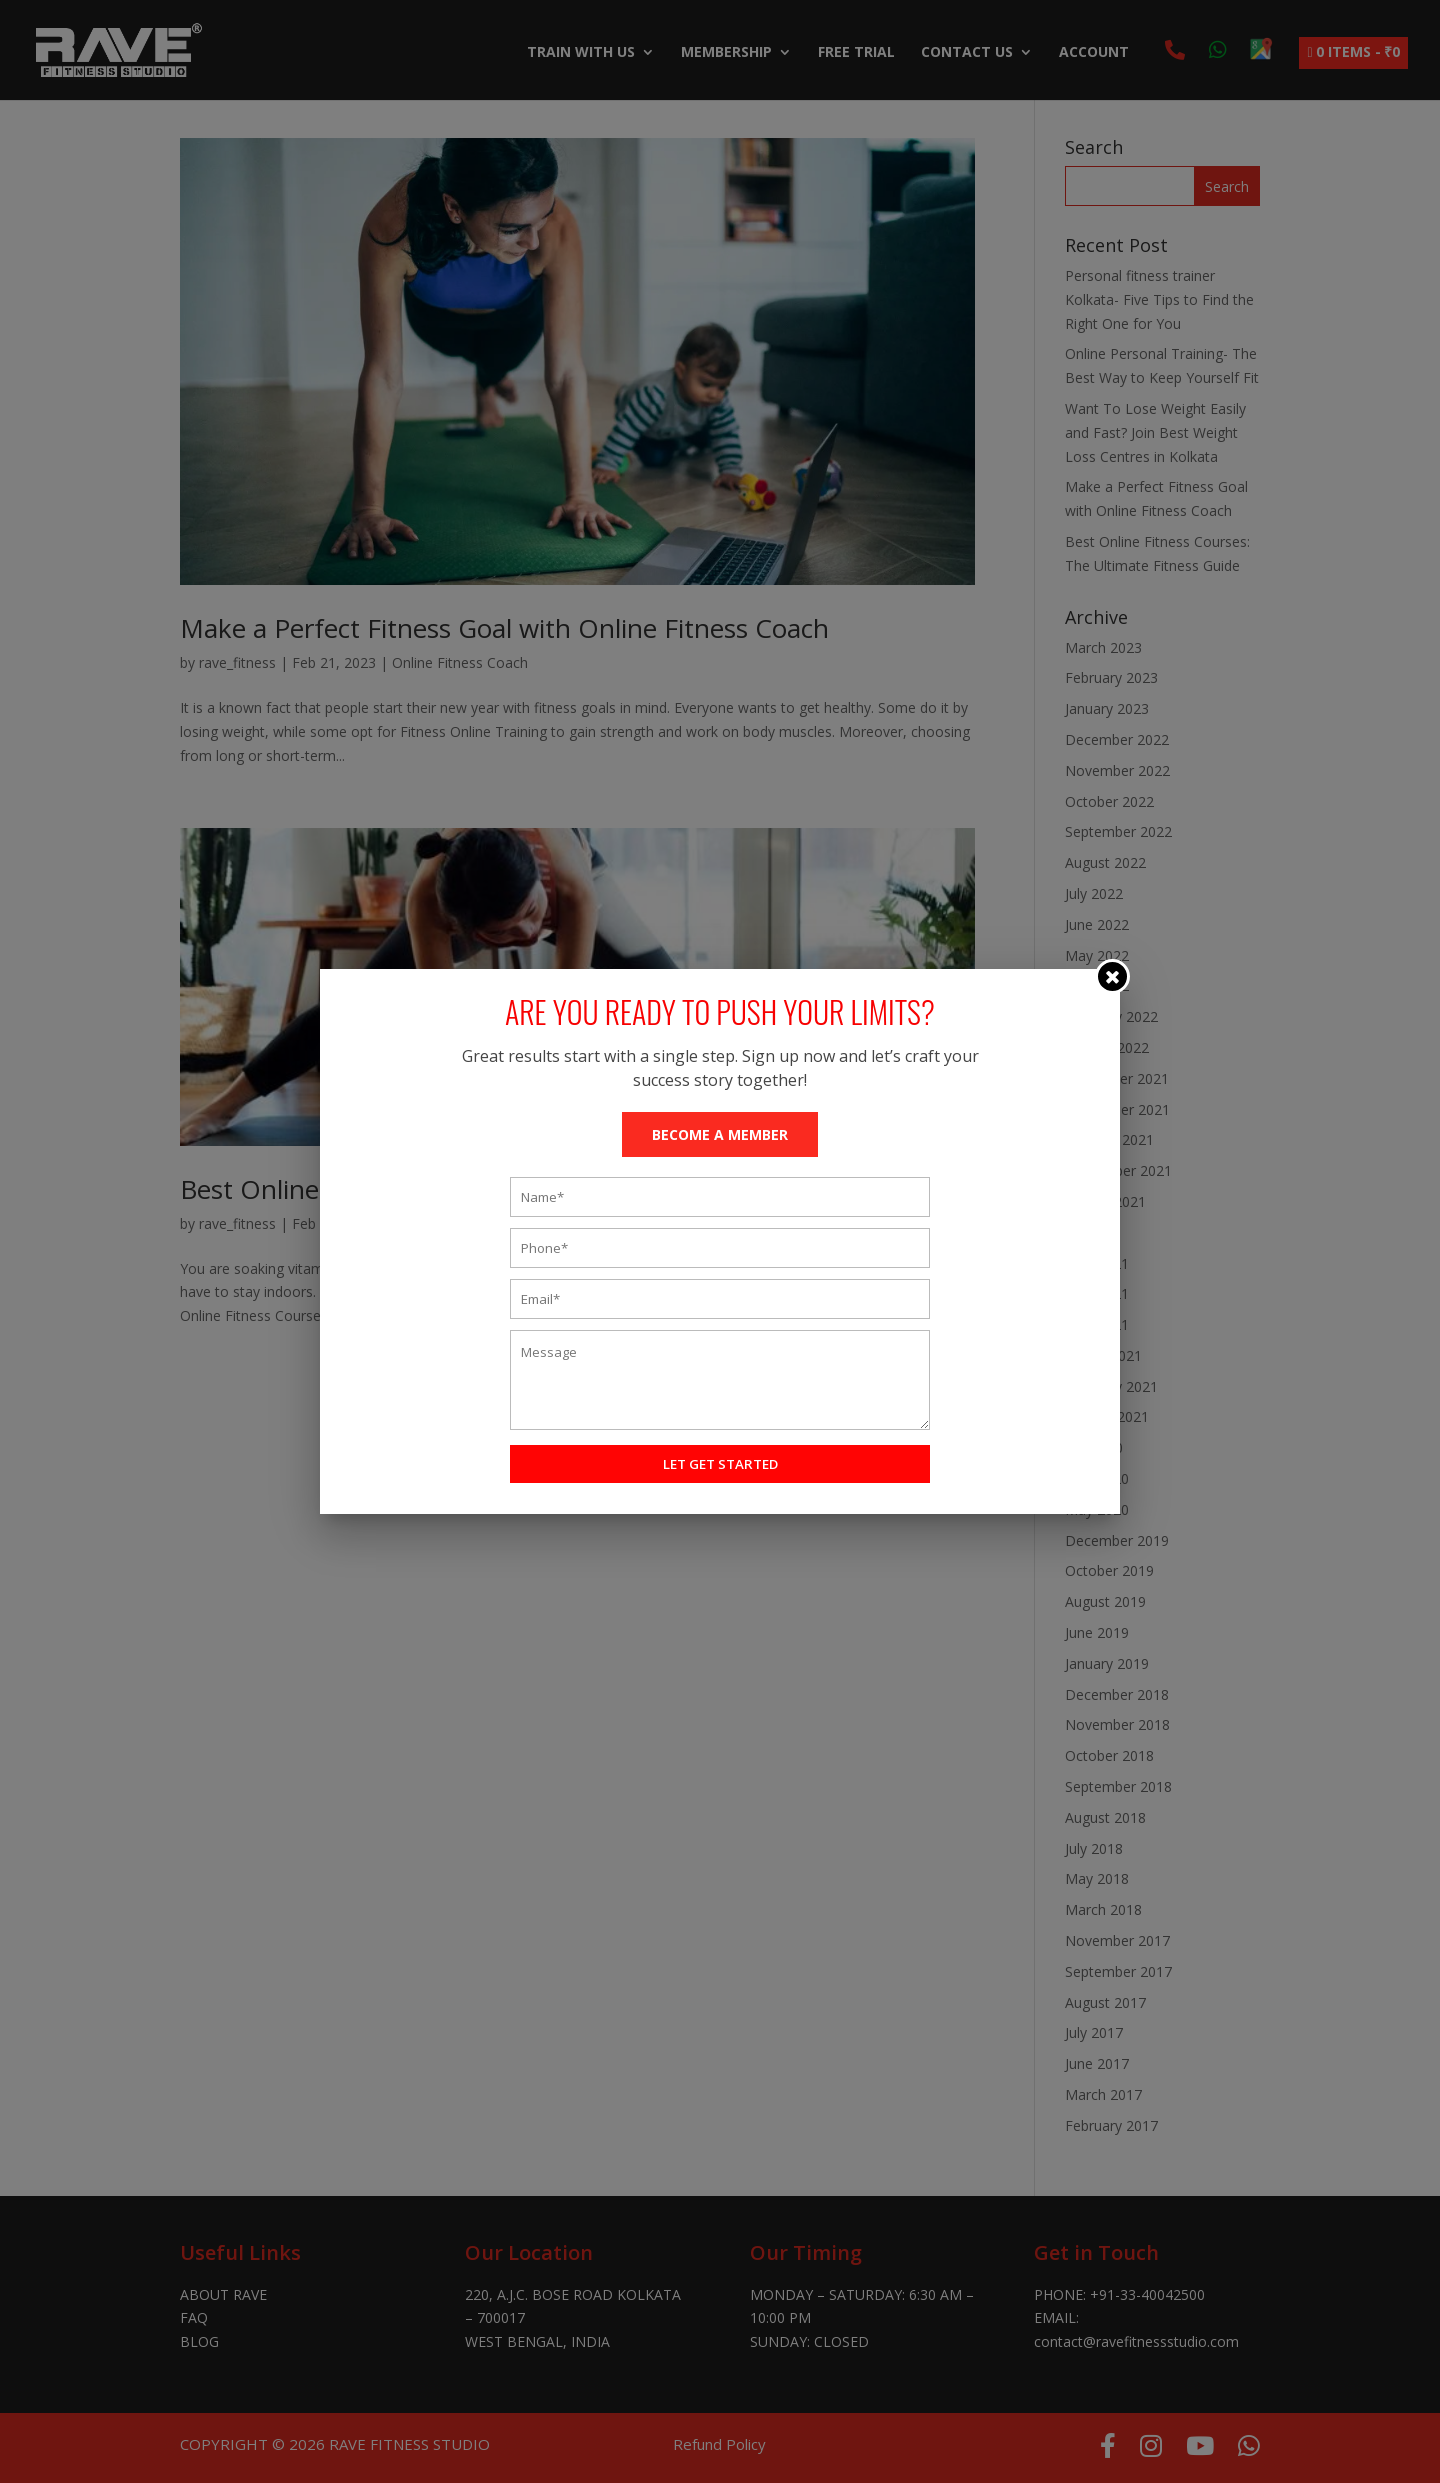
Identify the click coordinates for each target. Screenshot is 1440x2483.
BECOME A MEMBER (720, 1134)
